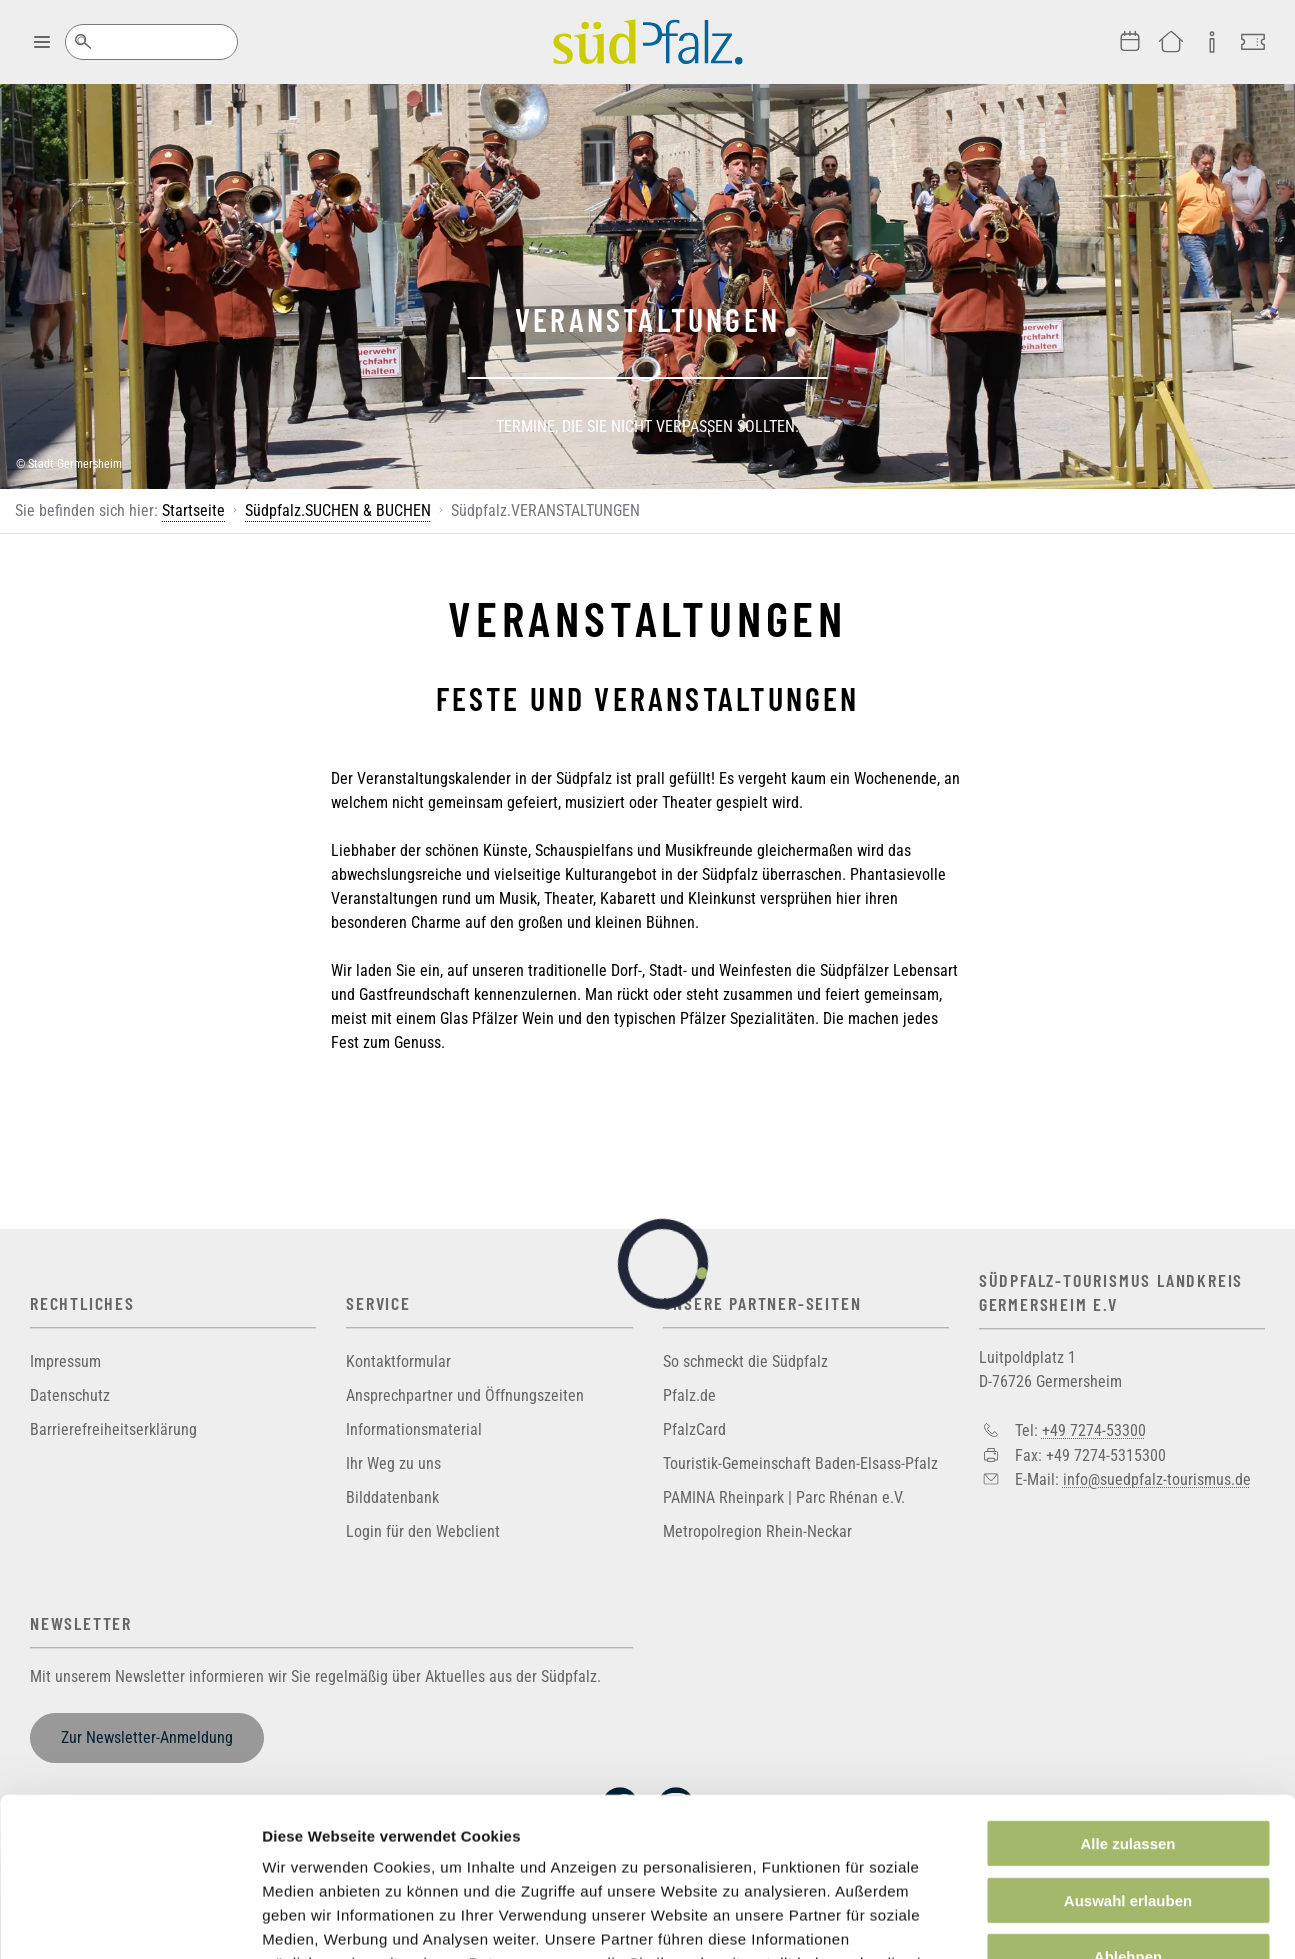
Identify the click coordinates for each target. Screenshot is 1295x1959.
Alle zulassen (1127, 1694)
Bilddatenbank (392, 1497)
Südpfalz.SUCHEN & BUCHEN (338, 510)
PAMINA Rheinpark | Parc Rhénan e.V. (784, 1497)
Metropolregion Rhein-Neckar (757, 1531)
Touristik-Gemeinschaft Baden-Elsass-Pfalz (800, 1463)
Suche (82, 42)
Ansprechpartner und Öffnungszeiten (465, 1395)
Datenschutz (70, 1395)
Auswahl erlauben (1128, 1751)
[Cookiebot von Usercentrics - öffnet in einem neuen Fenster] (129, 1920)
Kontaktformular (398, 1361)
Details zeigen (1063, 1919)
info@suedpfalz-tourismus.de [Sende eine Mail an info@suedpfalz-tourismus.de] (1157, 1479)
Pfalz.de (689, 1395)
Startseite (193, 510)
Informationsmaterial (414, 1429)
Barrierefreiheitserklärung (113, 1429)
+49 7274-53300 (1094, 1430)
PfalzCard (694, 1429)
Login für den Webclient (423, 1531)
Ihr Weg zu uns (393, 1463)
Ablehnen (1128, 1807)
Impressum (65, 1361)
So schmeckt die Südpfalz (745, 1361)
